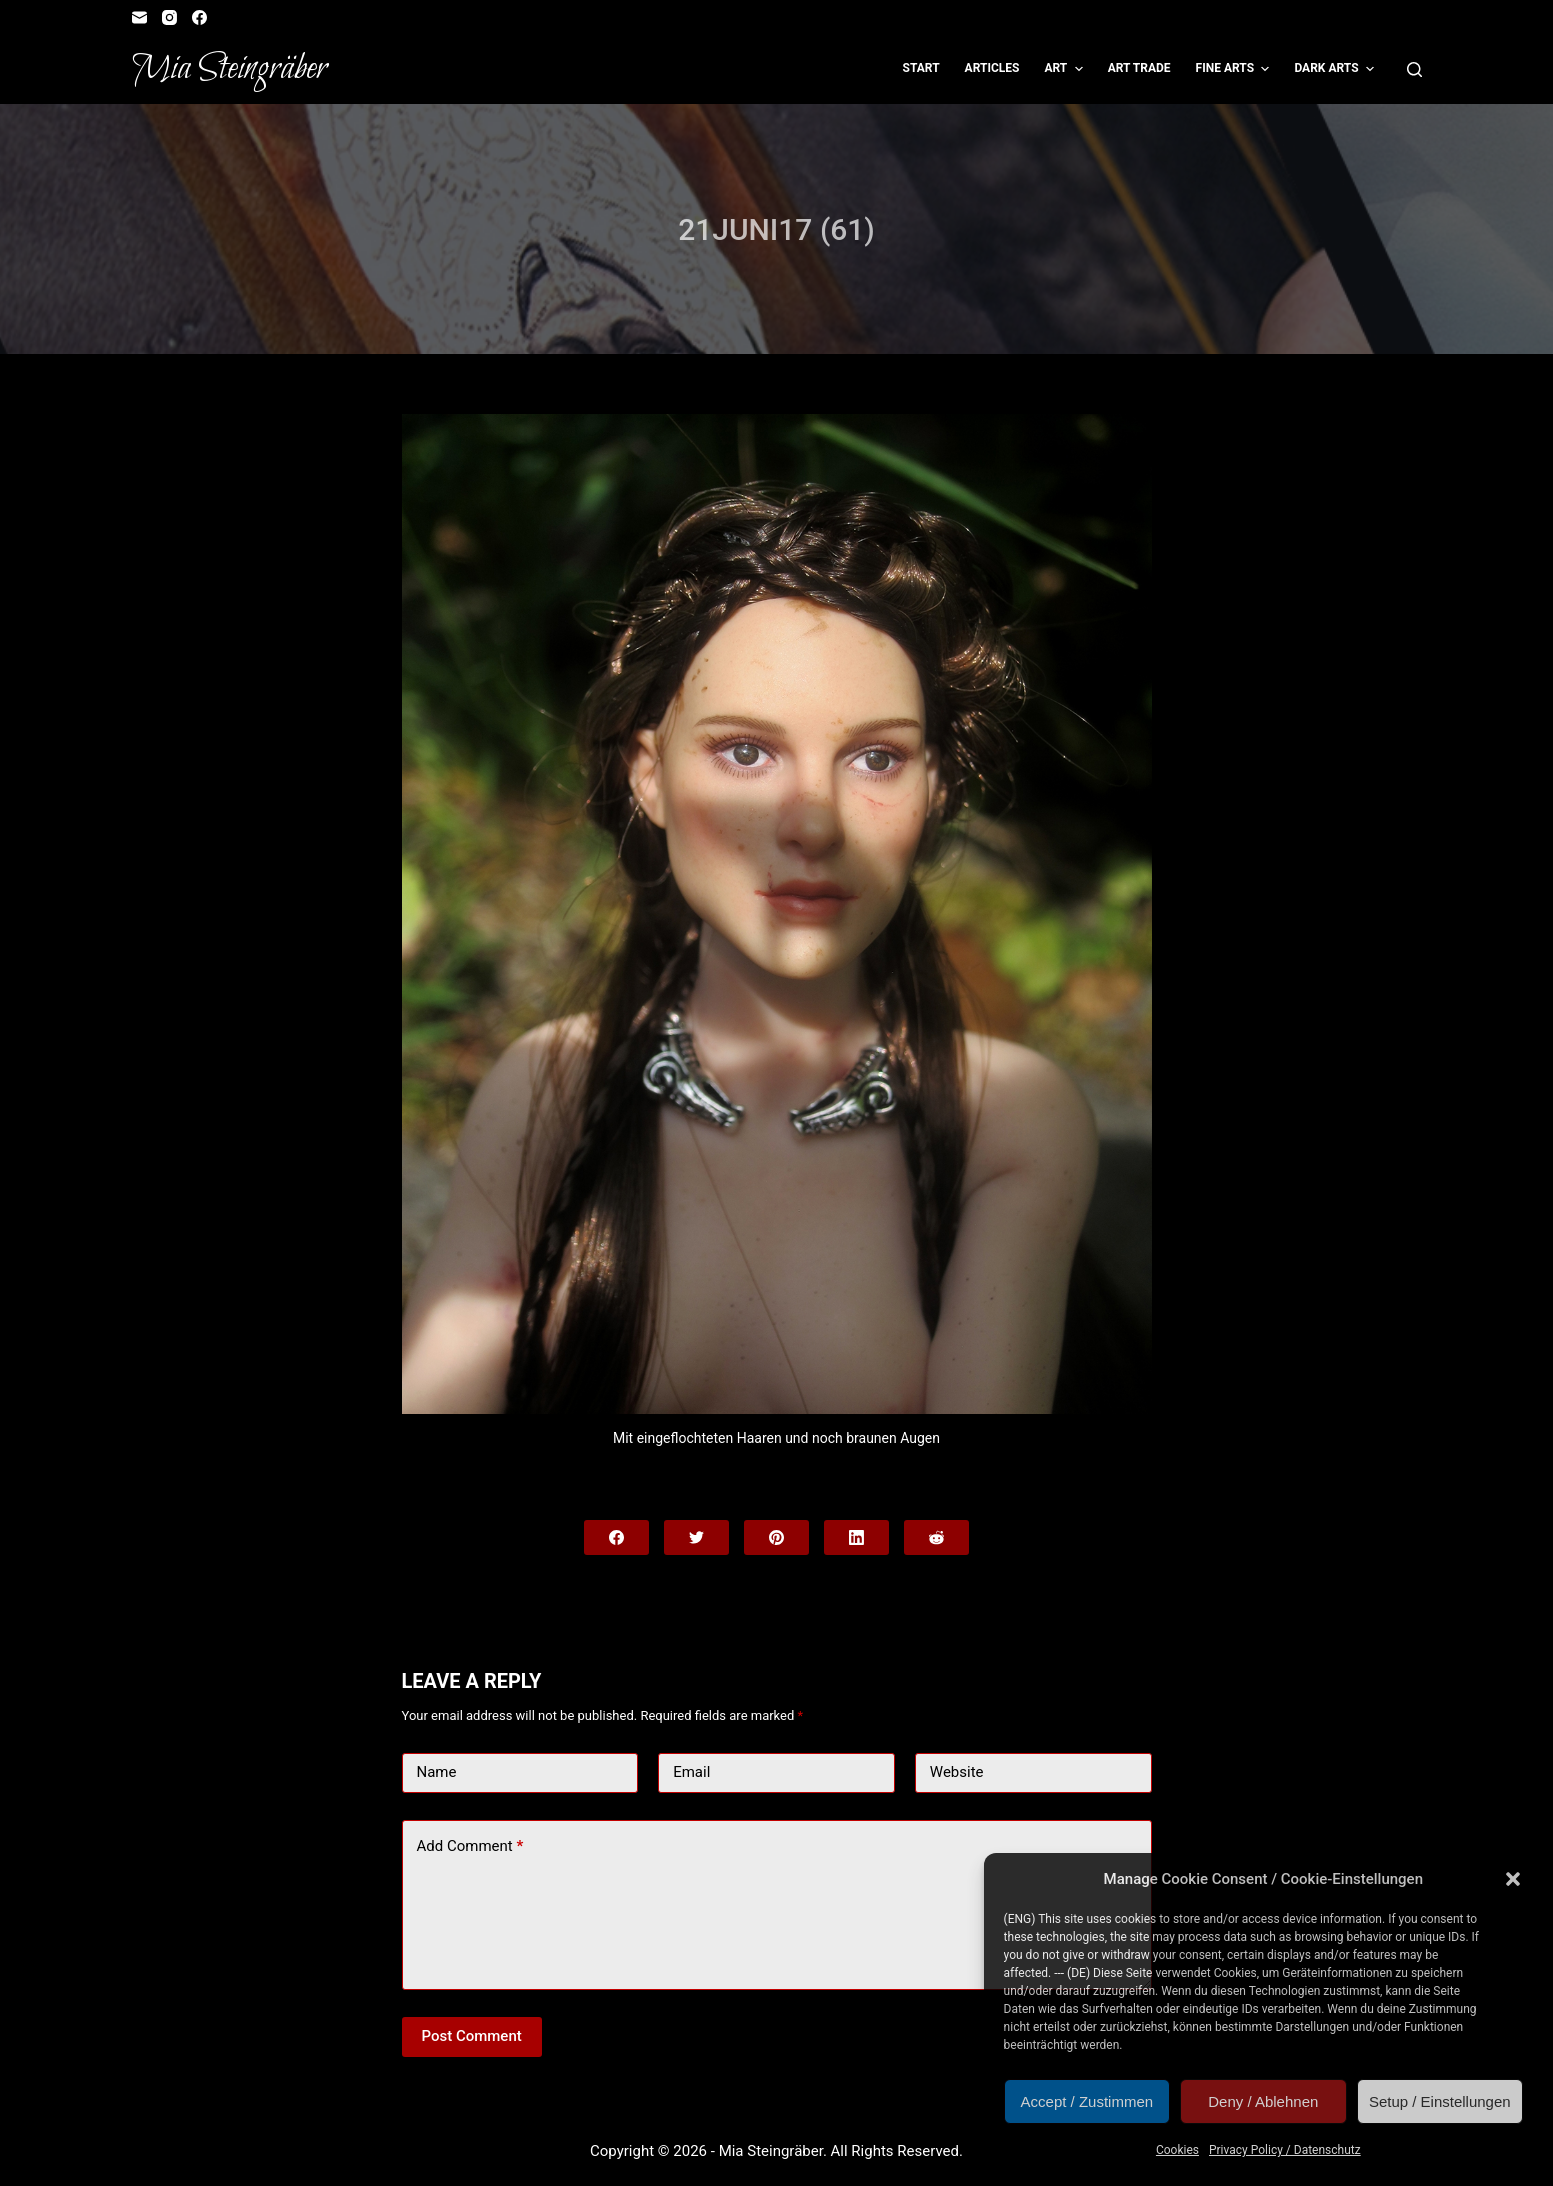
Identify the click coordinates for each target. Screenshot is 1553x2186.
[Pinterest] (776, 1537)
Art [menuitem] (1065, 69)
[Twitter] (696, 1537)
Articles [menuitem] (992, 68)
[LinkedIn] (856, 1537)
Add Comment (470, 1846)
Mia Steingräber (229, 69)
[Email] (139, 17)
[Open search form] (1414, 69)
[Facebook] (199, 17)
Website (957, 1772)
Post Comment (472, 2036)
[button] (1513, 1879)
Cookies (1177, 2150)
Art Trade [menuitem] (1139, 68)
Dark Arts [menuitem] (1336, 69)
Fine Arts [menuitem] (1235, 69)
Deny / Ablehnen (1263, 2101)
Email (691, 1772)
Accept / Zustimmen (1087, 2101)
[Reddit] (936, 1537)
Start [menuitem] (921, 68)
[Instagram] (169, 17)
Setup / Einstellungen (1440, 2101)
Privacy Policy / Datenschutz (1285, 2150)
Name (437, 1772)
